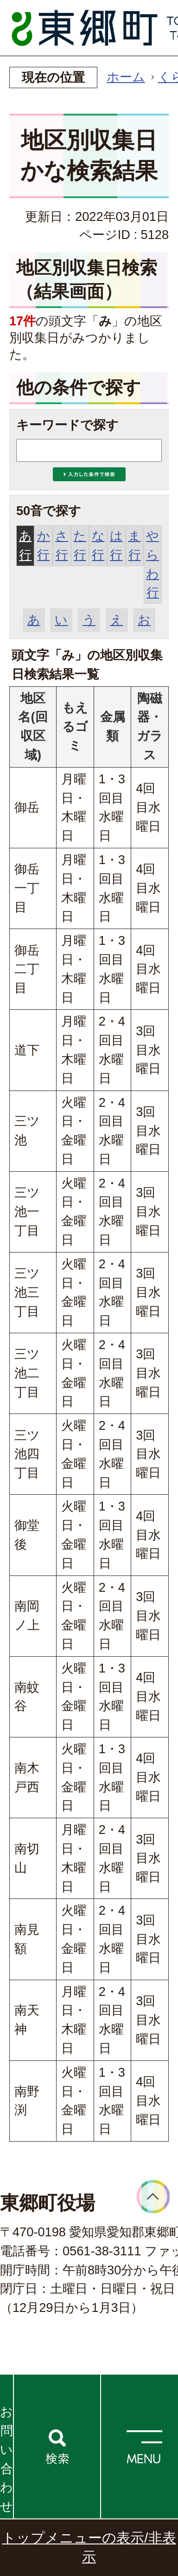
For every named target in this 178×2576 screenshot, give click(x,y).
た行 (79, 545)
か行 (43, 545)
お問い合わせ (6, 2458)
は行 (116, 545)
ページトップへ (153, 2196)
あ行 (25, 545)
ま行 (134, 545)
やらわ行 (152, 564)
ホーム (126, 77)
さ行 (61, 545)
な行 (98, 545)
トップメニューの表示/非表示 (89, 2547)
